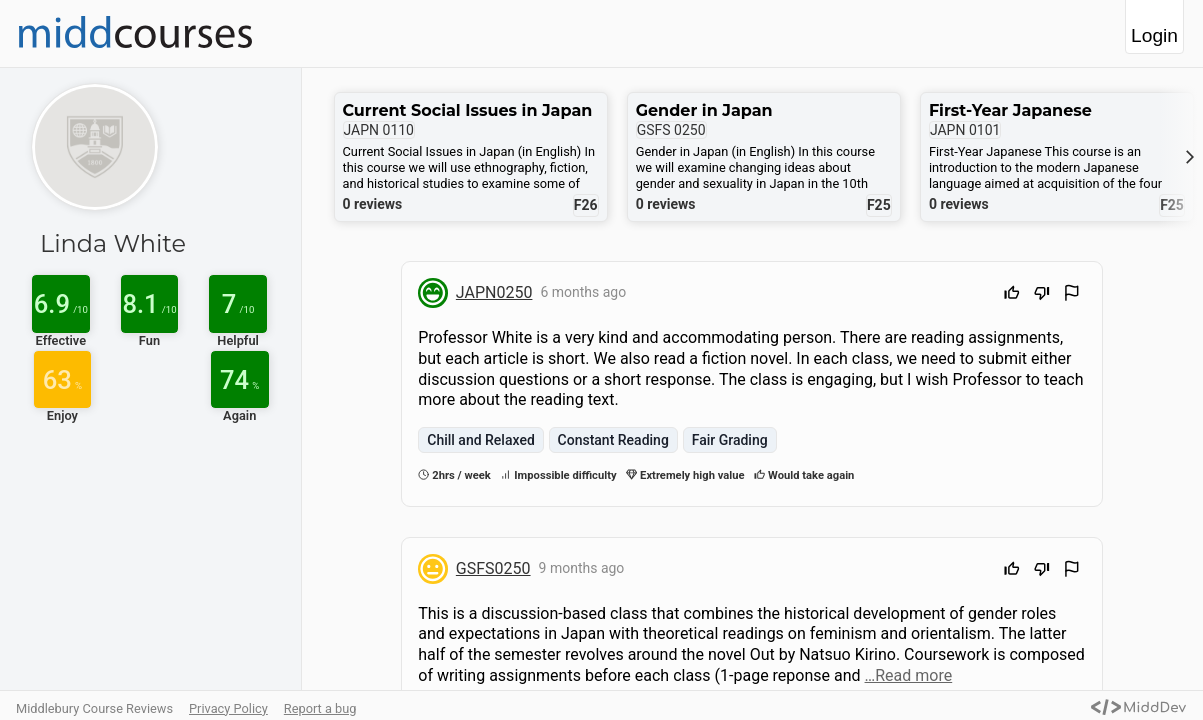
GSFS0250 (493, 568)
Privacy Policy (228, 708)
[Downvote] (1042, 295)
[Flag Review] (1072, 295)
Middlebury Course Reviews (94, 708)
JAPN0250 (494, 292)
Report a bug (320, 708)
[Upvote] (1012, 295)
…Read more (909, 675)
